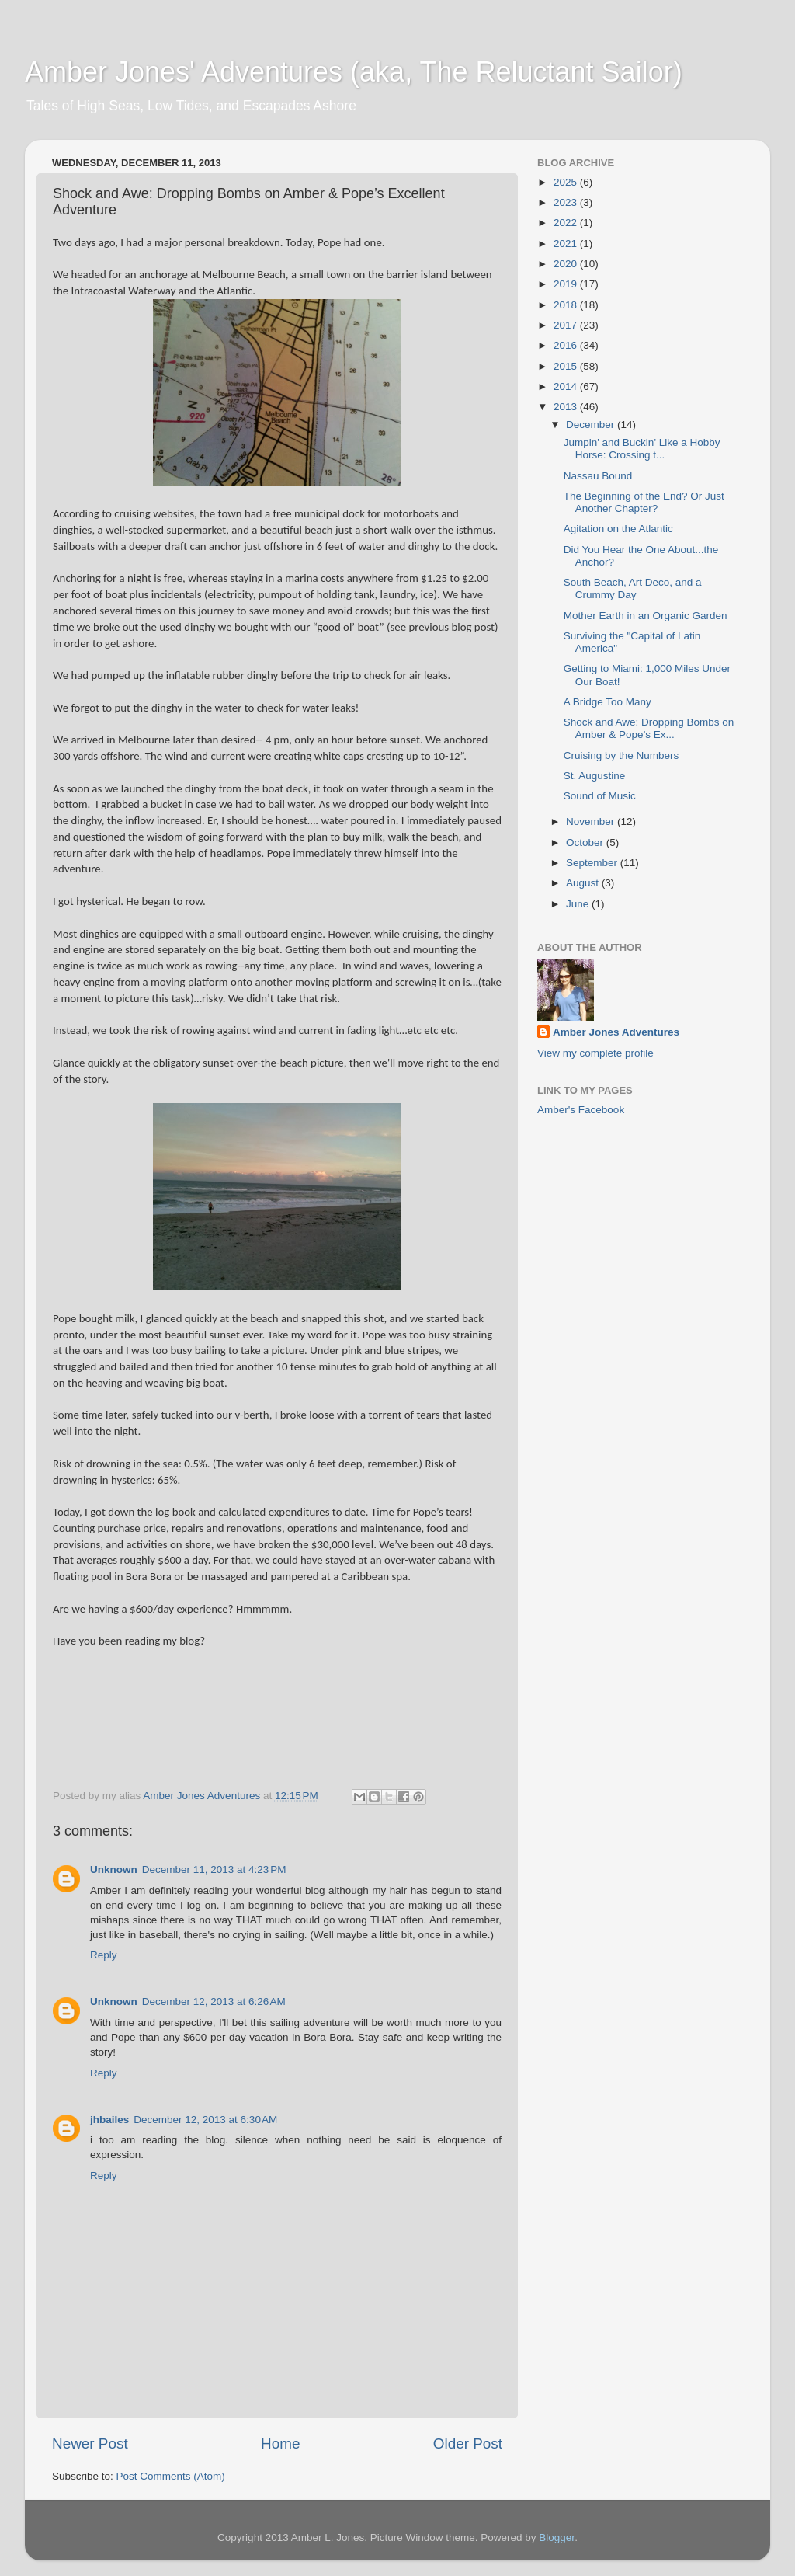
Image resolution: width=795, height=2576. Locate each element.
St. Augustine (595, 776)
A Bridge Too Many (607, 702)
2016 (567, 345)
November (591, 821)
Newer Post (90, 2443)
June (579, 904)
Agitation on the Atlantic (618, 528)
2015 (567, 366)
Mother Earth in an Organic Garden (645, 615)
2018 (567, 305)
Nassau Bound (598, 476)
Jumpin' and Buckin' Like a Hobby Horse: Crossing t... (642, 449)
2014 (567, 386)
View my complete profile (595, 1053)
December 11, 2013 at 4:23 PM (214, 1869)
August (584, 883)
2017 (567, 325)
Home (280, 2443)
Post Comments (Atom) (170, 2476)
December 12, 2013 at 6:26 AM (214, 2001)
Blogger (557, 2537)
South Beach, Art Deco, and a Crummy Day (633, 588)
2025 (567, 182)
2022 (567, 222)
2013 (567, 407)
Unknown (113, 1869)
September (593, 863)
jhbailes (109, 2119)
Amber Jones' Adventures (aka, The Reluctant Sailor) (353, 72)
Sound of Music (600, 796)
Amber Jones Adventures (616, 1032)
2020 (567, 264)
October (586, 842)
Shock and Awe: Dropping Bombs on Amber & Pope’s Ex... (649, 728)
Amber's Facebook (580, 1110)
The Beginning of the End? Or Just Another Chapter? (644, 502)
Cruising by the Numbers (621, 755)
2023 (567, 202)
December (591, 424)
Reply (103, 1955)
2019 (567, 284)
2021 (567, 243)
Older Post (467, 2443)
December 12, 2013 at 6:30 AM (205, 2119)
